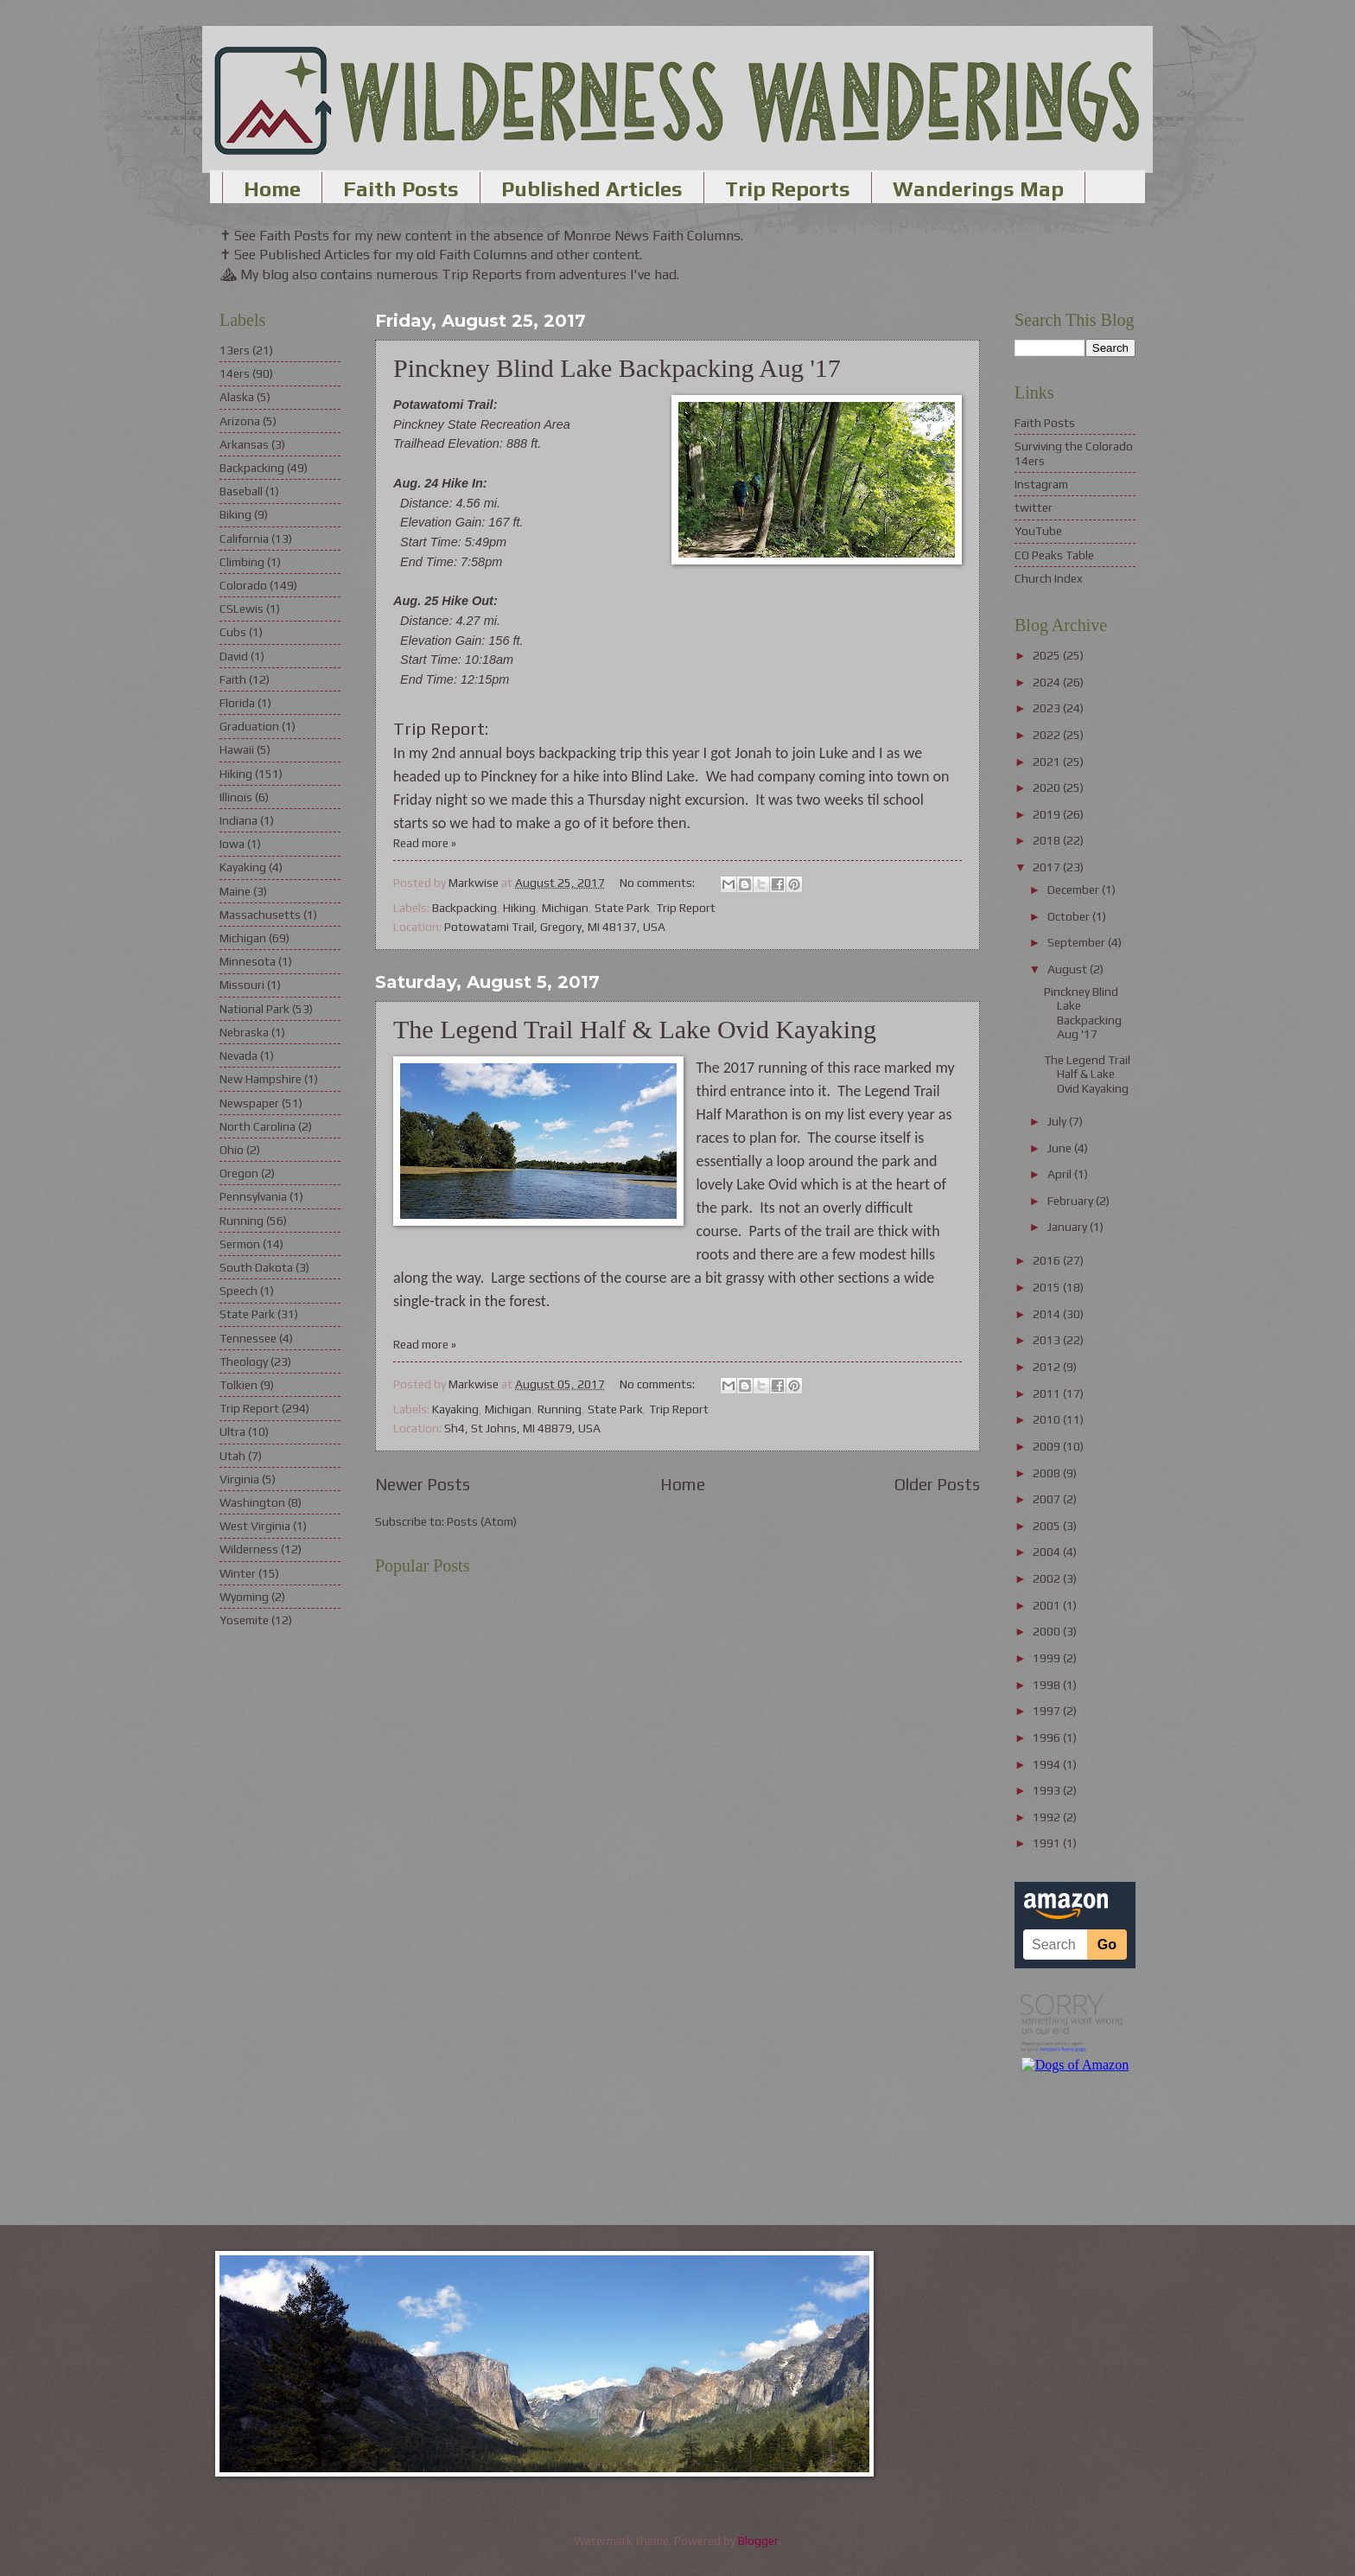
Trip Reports (787, 189)
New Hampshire (260, 1079)
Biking (235, 514)
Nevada (238, 1055)
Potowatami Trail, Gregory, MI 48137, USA (554, 927)
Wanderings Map (978, 189)
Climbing (241, 562)
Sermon (239, 1244)
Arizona (239, 421)
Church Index (1049, 578)
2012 (1048, 1367)
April (1060, 1174)
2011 (1048, 1393)
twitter (1034, 507)
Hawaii (236, 749)
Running (560, 1409)
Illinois (235, 797)
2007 (1048, 1499)
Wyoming (244, 1597)
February (1071, 1201)
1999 (1048, 1658)
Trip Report (686, 908)
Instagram (1041, 484)
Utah (232, 1456)
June (1060, 1148)
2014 (1048, 1314)
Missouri (241, 985)
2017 (1048, 867)
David (233, 656)
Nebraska (244, 1032)
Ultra (232, 1431)
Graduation (249, 726)
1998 (1048, 1685)
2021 (1048, 761)
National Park (254, 1009)
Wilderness (248, 1549)
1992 (1048, 1817)
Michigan (565, 908)
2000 (1048, 1631)
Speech (238, 1291)
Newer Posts (422, 1484)
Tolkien (238, 1385)
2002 (1048, 1578)
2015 (1048, 1287)
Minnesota (247, 961)
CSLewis (241, 608)
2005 (1048, 1526)
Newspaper (249, 1103)
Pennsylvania (253, 1196)
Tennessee (248, 1338)
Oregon (238, 1173)
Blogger (758, 2540)
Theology (243, 1361)
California (244, 538)
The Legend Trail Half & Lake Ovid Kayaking (634, 1029)
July (1058, 1121)
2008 (1048, 1473)
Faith (232, 679)
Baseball (241, 491)
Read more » (424, 843)
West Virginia (254, 1526)
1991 (1048, 1843)
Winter (237, 1573)
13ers (234, 350)
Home (272, 189)
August (1068, 969)
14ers (234, 373)
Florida (237, 703)
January (1068, 1227)
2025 (1048, 655)
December (1074, 889)
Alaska (236, 397)
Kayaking (455, 1409)
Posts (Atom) (482, 1521)
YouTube (1038, 531)
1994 (1048, 1764)
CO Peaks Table (1054, 555)
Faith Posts (401, 189)
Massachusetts (260, 914)
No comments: (658, 882)
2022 (1048, 735)
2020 (1048, 787)
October (1069, 916)
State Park (622, 908)
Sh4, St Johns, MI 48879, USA (522, 1428)
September (1077, 942)
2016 (1048, 1260)
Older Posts (937, 1484)
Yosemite (244, 1620)
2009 (1048, 1446)
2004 (1048, 1552)
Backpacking (464, 908)
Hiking (519, 908)
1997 (1048, 1711)
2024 (1048, 682)
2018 (1048, 840)
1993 (1048, 1790)
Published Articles (592, 189)
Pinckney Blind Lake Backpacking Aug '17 (617, 368)
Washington (252, 1502)
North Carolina (257, 1126)
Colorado (243, 585)
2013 (1048, 1340)
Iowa (232, 844)
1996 (1048, 1737)
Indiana (238, 820)
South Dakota (256, 1267)
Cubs (232, 632)
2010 (1048, 1419)
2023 (1048, 708)
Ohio (231, 1150)
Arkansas (244, 444)
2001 (1048, 1605)
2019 (1048, 814)
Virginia (239, 1479)
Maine (235, 891)
